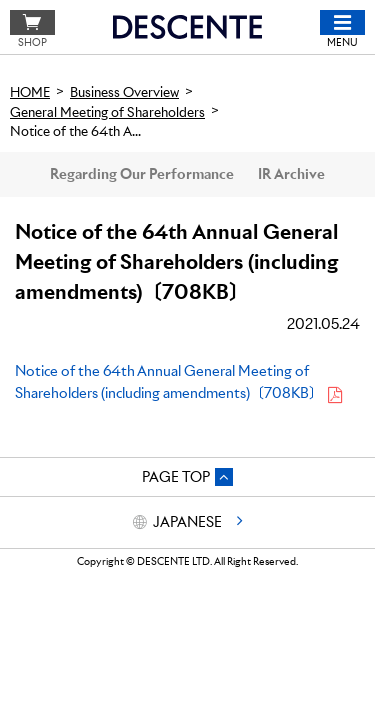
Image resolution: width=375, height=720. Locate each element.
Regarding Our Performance (142, 174)
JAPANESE (187, 522)
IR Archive (291, 174)
